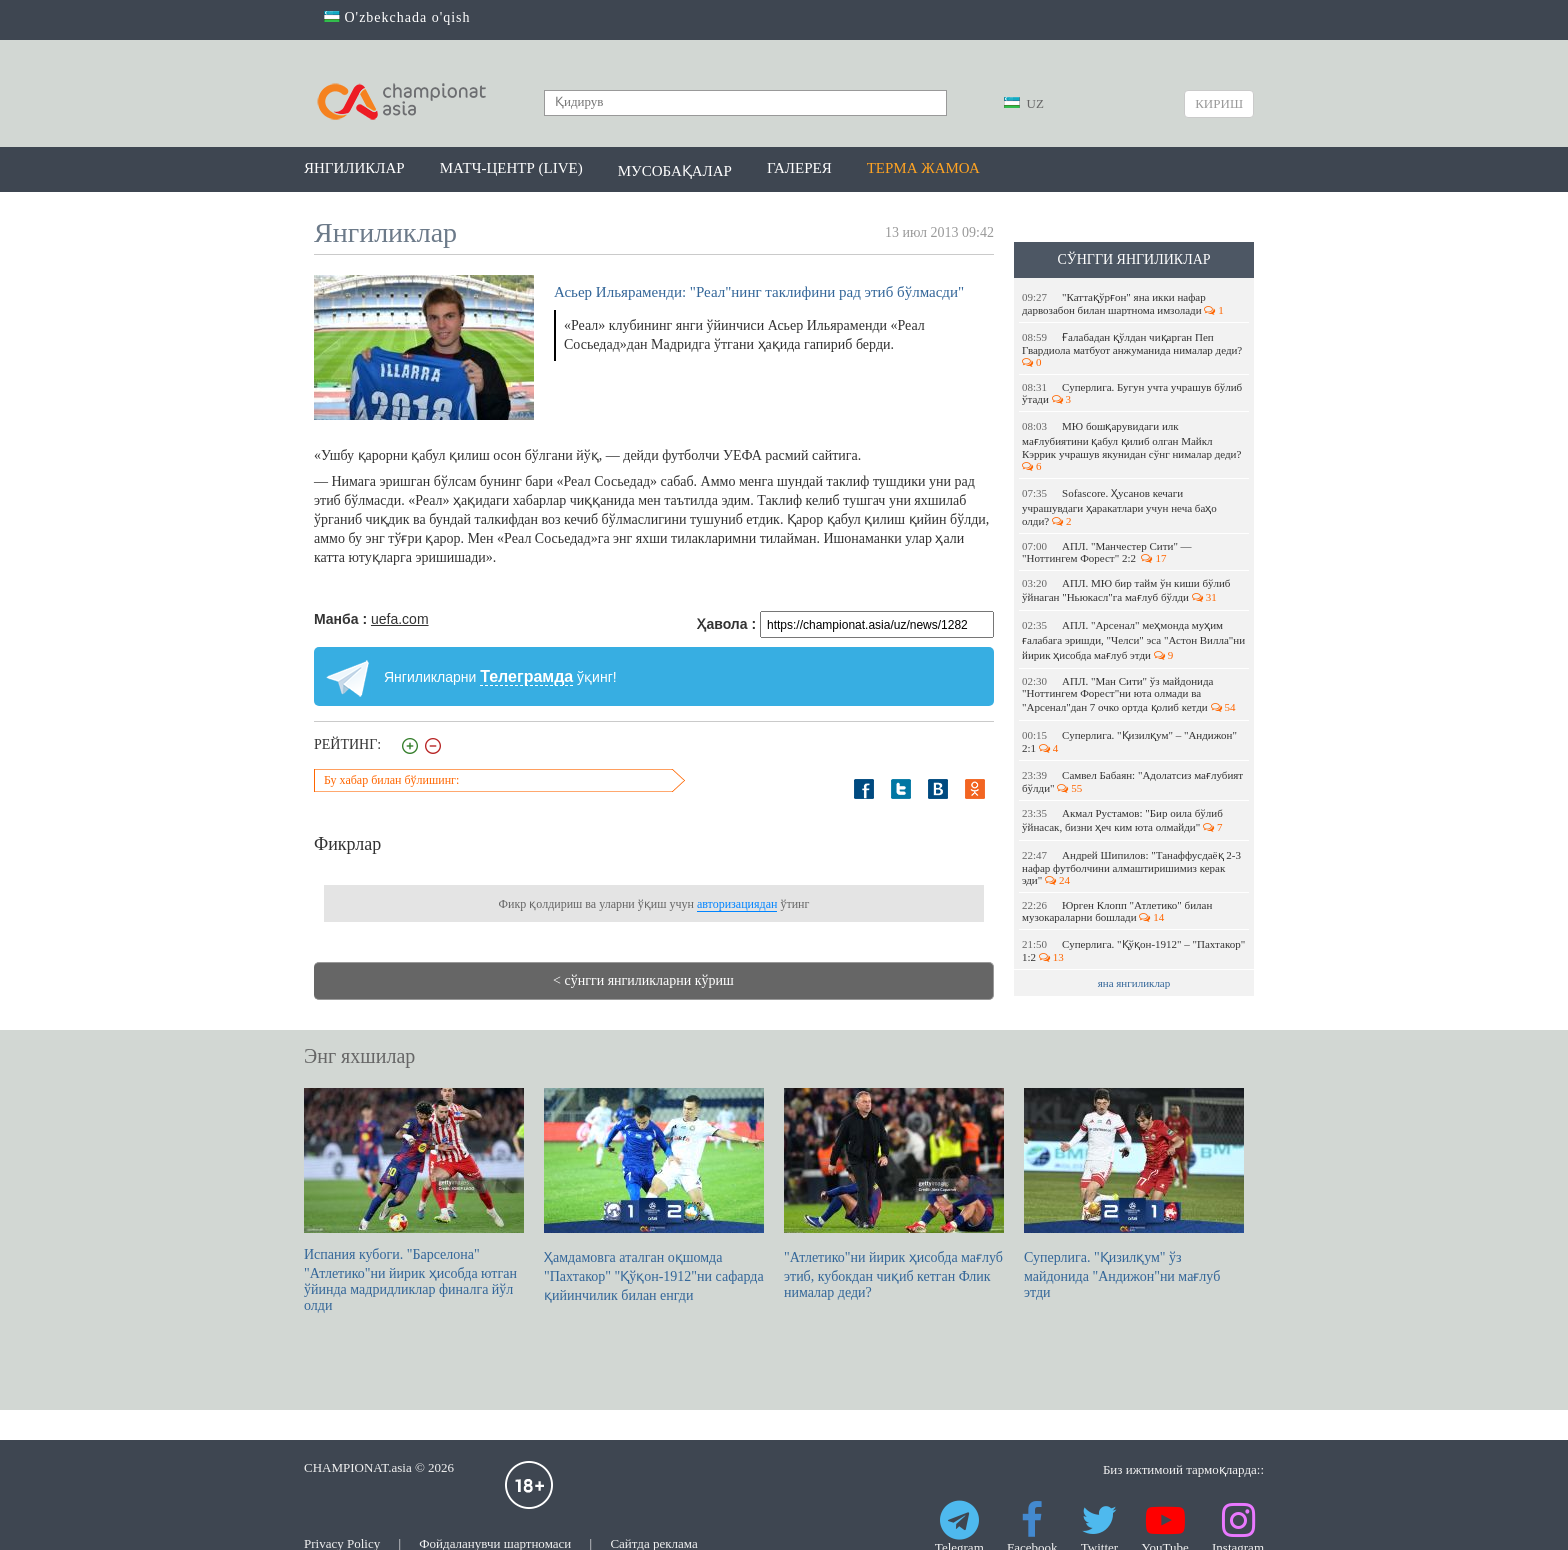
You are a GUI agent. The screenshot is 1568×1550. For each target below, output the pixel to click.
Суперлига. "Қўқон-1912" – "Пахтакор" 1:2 (1133, 950)
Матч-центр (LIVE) (511, 168)
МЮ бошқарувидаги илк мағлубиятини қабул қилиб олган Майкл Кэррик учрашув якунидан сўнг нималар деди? (1133, 446)
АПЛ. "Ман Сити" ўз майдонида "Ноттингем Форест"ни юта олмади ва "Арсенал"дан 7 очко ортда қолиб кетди (1129, 694)
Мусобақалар (675, 171)
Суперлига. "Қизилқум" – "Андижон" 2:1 (1129, 741)
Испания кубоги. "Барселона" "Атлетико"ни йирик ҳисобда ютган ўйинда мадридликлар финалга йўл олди (414, 1200)
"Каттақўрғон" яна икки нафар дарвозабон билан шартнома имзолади (1123, 303)
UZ (1024, 103)
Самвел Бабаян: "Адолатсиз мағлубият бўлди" (1132, 781)
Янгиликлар (354, 168)
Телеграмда (526, 676)
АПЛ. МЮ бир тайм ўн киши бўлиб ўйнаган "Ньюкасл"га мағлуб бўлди (1126, 590)
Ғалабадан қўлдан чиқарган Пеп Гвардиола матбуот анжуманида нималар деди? (1133, 349)
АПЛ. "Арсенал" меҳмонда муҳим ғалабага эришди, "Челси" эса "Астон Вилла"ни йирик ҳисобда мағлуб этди (1133, 640)
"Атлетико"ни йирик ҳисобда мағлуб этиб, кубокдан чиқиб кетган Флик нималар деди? (894, 1194)
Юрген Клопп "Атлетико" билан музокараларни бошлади (1117, 911)
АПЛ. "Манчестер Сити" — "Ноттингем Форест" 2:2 (1107, 552)
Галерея (799, 168)
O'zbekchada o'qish (397, 17)
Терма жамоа (923, 168)
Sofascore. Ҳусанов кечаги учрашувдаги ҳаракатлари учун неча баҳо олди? (1119, 507)
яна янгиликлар (1134, 983)
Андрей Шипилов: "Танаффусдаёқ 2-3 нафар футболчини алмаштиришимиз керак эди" (1131, 867)
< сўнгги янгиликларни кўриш (643, 980)
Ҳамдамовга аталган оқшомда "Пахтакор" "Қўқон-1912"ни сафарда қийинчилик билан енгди (654, 1195)
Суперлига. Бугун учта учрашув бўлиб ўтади (1132, 393)
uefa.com (400, 619)
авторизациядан (737, 904)
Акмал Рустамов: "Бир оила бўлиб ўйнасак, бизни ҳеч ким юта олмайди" (1122, 820)
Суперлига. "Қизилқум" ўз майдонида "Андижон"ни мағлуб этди (1134, 1194)
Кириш (1219, 103)
